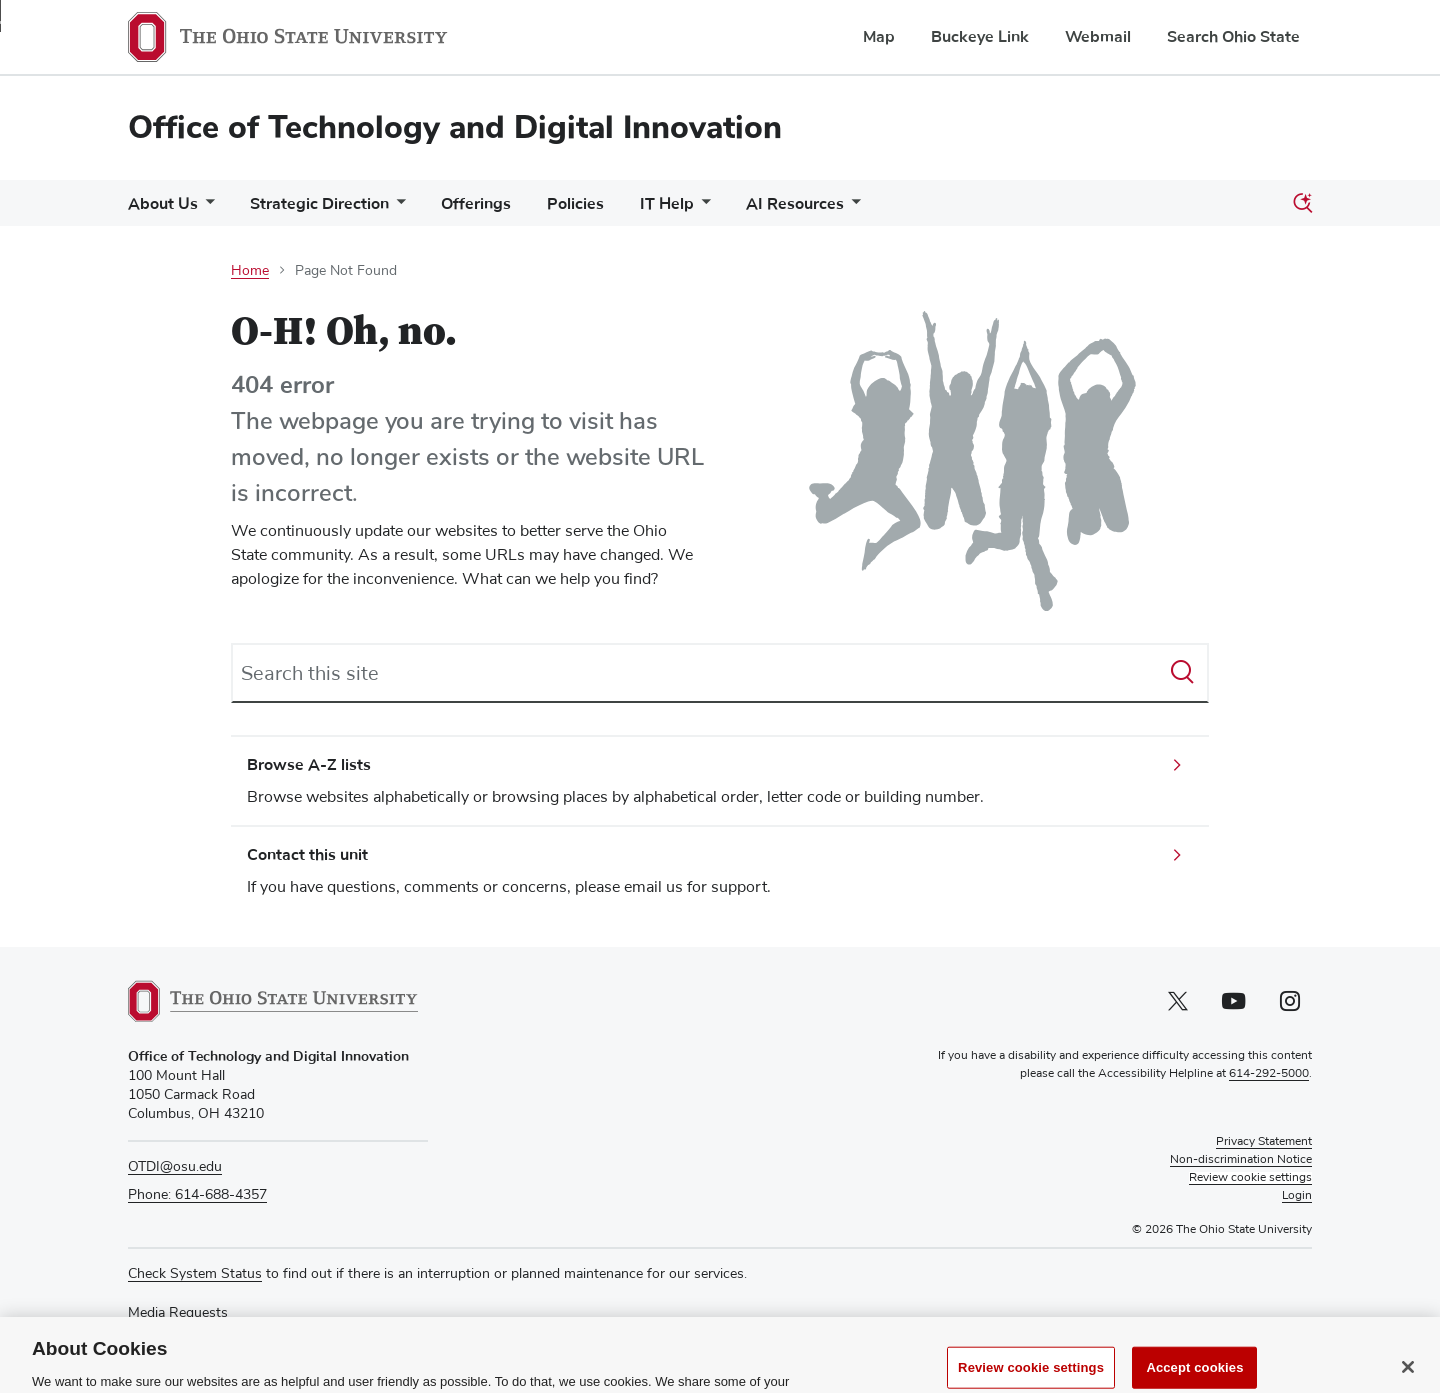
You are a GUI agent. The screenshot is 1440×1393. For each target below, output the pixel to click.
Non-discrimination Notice (1241, 1160)
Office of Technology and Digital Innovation (455, 127)
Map (879, 37)
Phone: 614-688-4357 (197, 1195)
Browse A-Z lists (309, 765)
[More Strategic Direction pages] (397, 208)
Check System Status (195, 1274)
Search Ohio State (1233, 37)
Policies (575, 204)
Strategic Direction (319, 204)
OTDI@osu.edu (175, 1167)
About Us (163, 204)
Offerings (476, 204)
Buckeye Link (980, 37)
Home (250, 271)
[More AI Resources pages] (852, 208)
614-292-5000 (1269, 1074)
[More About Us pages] (206, 208)
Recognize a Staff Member (211, 1332)
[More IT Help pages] (702, 208)
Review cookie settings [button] (1250, 1178)
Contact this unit (307, 855)
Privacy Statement (1264, 1142)
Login (1297, 1196)
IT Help (667, 204)
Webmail (1098, 37)
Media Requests (178, 1313)
